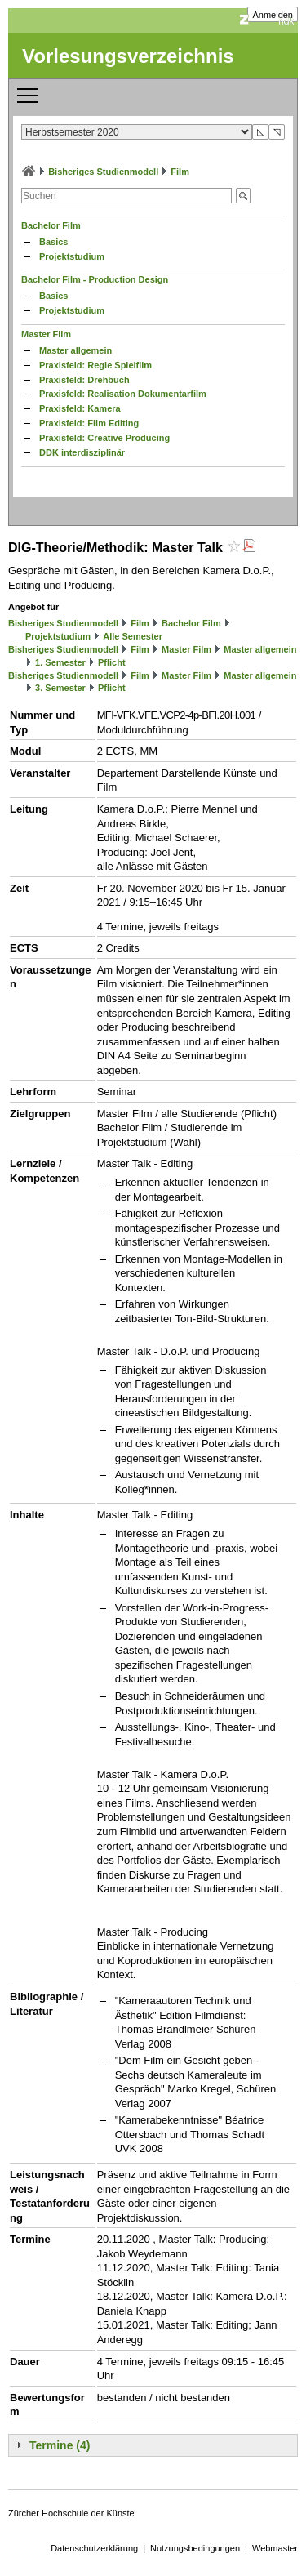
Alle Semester (132, 636)
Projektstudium (71, 256)
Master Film (46, 334)
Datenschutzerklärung (94, 2548)
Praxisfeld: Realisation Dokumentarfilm (122, 394)
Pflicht (112, 662)
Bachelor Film (51, 225)
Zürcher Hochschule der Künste (71, 2513)
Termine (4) (59, 2445)
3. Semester (60, 688)
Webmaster (275, 2548)
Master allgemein (75, 350)
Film (180, 171)
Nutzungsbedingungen (195, 2548)
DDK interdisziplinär (82, 452)
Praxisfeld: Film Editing (89, 423)
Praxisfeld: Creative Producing (104, 438)
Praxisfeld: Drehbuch (84, 380)
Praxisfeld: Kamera (80, 408)
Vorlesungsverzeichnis (128, 56)
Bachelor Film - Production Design (94, 279)
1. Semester (60, 662)
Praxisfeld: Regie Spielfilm (95, 365)
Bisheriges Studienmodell (103, 171)
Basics (53, 242)
